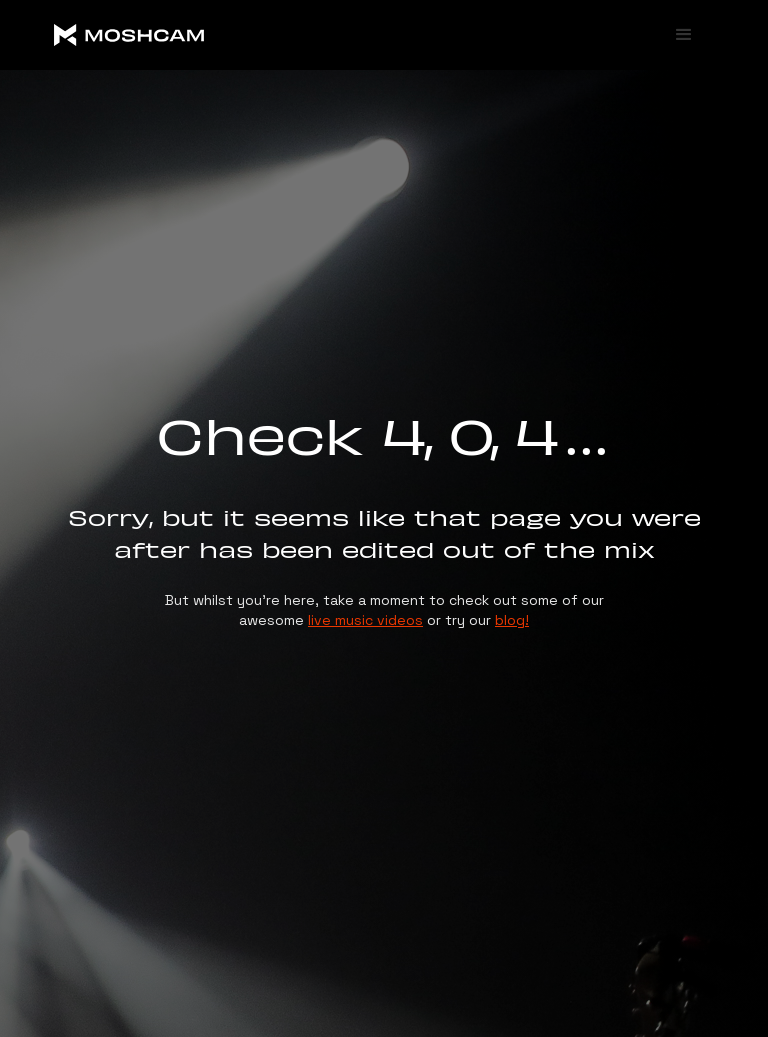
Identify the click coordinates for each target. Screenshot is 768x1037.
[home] (204, 35)
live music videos (365, 620)
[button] (684, 35)
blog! (512, 620)
